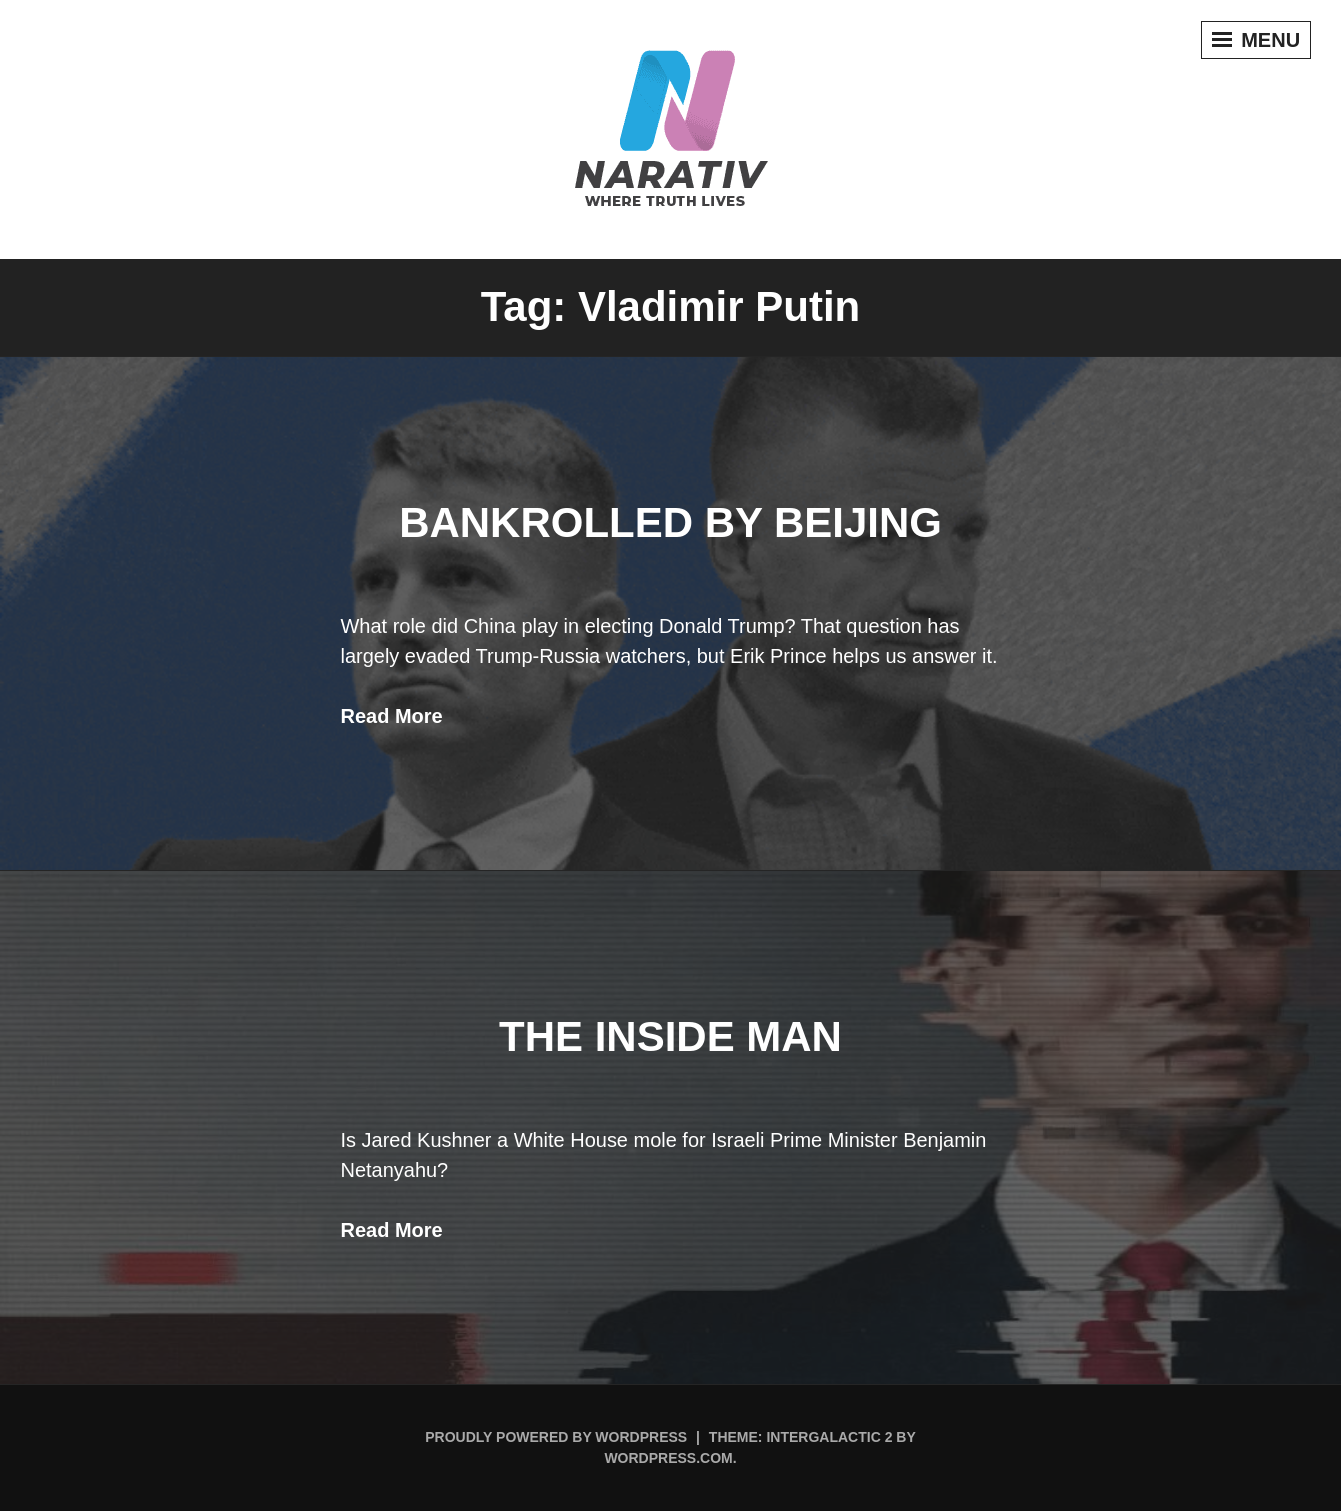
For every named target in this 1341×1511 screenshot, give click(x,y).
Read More (392, 716)
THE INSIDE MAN (670, 1036)
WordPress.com (668, 1458)
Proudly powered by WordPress (556, 1437)
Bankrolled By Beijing (670, 522)
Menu (1255, 41)
